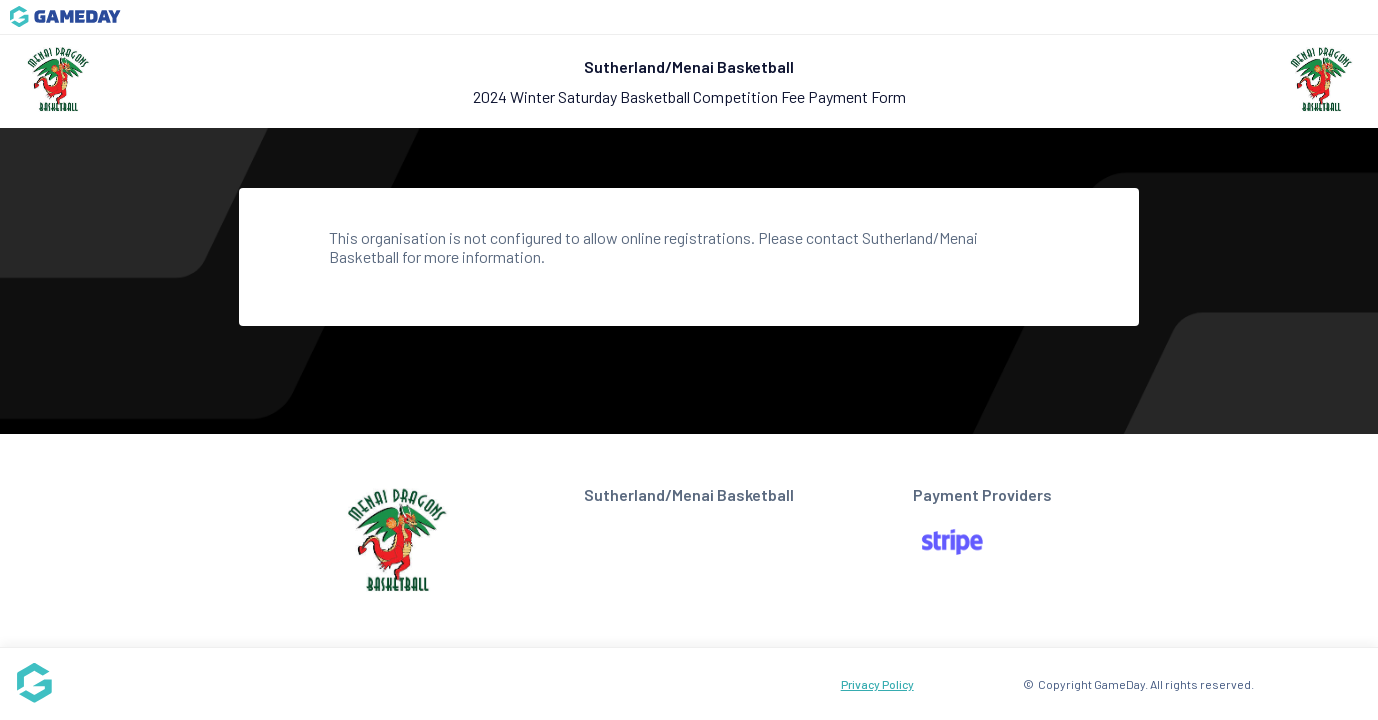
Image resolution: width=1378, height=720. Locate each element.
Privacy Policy (877, 684)
